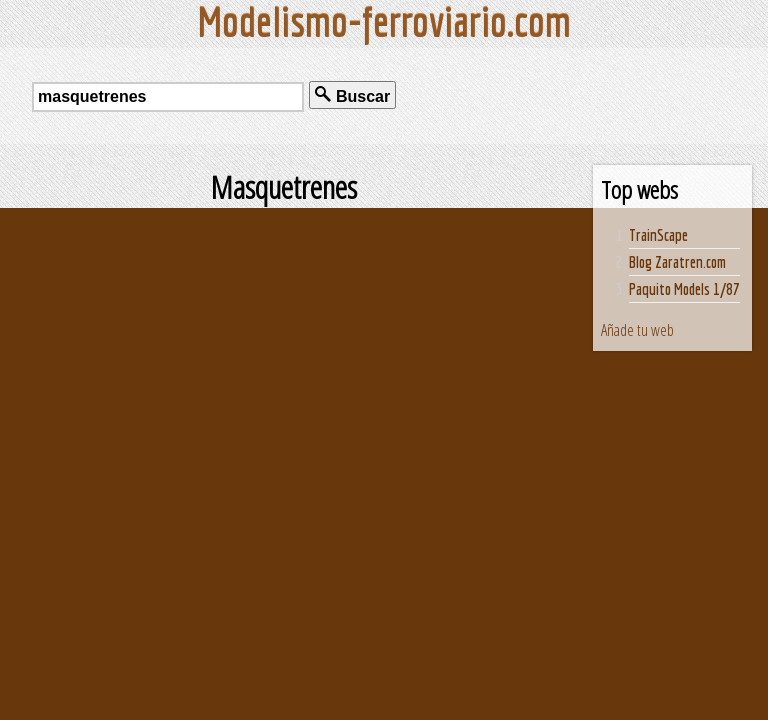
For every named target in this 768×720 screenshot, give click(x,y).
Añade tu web (637, 330)
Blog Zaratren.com (677, 262)
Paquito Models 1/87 (684, 289)
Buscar (352, 95)
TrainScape (658, 235)
